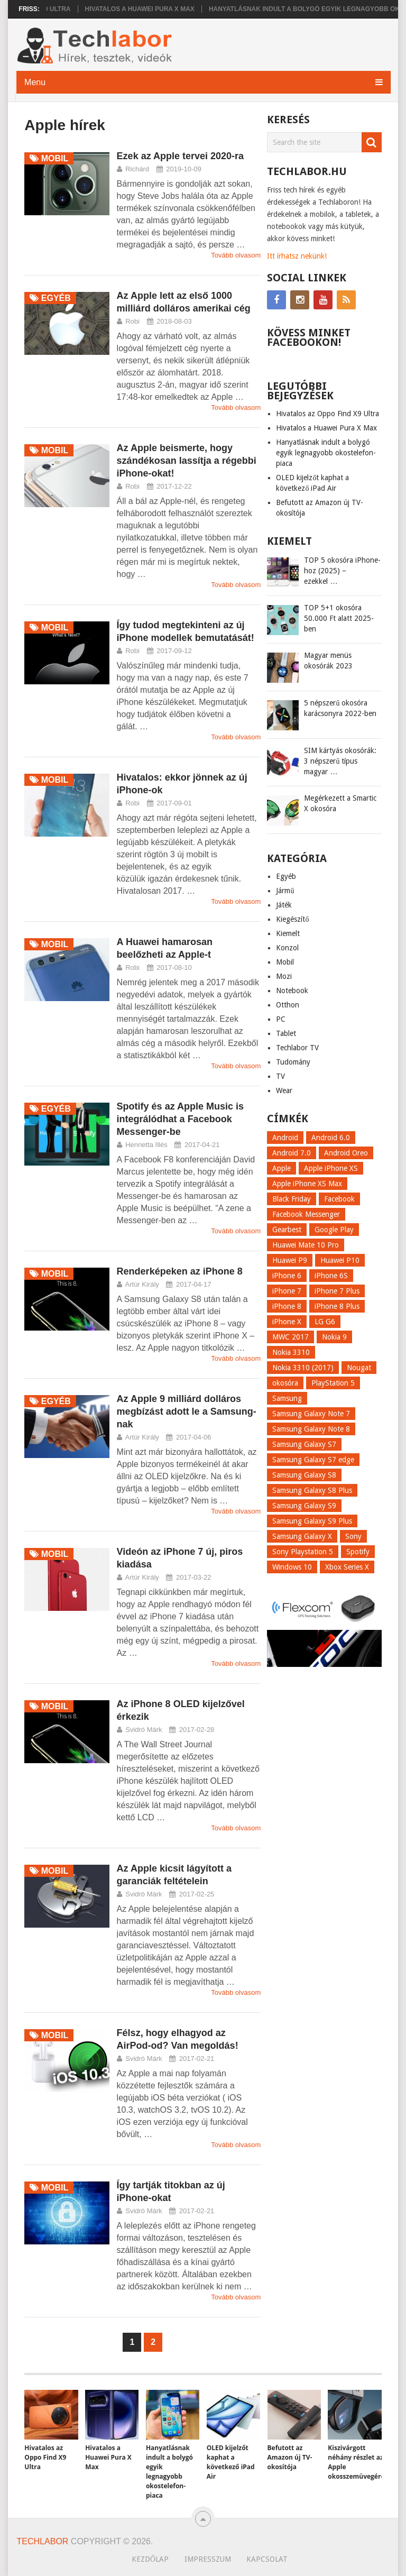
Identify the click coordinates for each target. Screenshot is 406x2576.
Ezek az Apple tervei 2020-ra (180, 156)
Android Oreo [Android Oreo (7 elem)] (346, 1153)
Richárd (137, 169)
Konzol (287, 947)
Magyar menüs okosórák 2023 (328, 660)
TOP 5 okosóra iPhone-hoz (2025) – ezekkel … (342, 570)
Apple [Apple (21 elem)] (281, 1168)
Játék (284, 905)
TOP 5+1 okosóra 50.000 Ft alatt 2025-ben (339, 618)
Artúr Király (142, 1284)
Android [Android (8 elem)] (285, 1137)
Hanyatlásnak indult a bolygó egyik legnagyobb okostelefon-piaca (326, 452)
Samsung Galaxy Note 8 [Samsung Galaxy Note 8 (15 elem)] (311, 1429)
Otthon (287, 1005)
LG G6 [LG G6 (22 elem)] (325, 1321)
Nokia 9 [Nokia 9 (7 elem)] (334, 1337)
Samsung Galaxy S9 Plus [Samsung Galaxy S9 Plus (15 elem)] (312, 1521)
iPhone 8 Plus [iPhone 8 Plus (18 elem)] (337, 1306)
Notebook (292, 990)
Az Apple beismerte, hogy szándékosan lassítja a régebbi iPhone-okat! (186, 461)
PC (280, 1019)
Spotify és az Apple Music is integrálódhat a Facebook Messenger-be (180, 1119)
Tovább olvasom (236, 255)
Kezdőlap (150, 2559)
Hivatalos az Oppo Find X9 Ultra (327, 413)
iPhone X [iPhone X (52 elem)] (286, 1321)
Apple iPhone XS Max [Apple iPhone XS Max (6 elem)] (307, 1183)
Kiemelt (288, 933)
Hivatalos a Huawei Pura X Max (168, 9)
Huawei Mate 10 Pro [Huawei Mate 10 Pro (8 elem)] (305, 1245)
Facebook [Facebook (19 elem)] (339, 1199)
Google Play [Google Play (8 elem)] (334, 1229)
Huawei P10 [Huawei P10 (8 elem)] (339, 1260)
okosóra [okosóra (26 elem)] (285, 1383)
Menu (34, 82)
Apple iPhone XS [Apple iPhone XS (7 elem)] (331, 1168)
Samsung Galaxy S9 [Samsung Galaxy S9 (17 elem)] (304, 1505)
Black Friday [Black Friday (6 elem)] (291, 1199)
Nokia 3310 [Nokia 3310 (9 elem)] (291, 1352)
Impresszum (207, 2559)
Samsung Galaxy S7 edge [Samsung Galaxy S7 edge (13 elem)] (313, 1459)
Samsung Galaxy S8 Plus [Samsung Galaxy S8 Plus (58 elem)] (312, 1490)
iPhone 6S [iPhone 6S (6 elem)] (331, 1275)
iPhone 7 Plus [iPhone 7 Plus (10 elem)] (337, 1291)
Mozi (284, 976)
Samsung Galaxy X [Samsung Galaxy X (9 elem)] (302, 1536)
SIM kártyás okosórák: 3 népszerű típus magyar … (340, 761)
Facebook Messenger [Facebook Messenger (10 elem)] (306, 1214)
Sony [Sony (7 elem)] (353, 1536)
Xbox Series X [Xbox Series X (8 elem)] (347, 1567)
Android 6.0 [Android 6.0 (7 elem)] (330, 1137)
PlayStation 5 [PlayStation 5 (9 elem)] (333, 1383)
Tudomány (293, 1062)
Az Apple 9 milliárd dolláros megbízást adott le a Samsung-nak (186, 1411)
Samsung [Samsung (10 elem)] (287, 1398)
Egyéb (286, 876)
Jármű (285, 890)
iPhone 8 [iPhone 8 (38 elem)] (286, 1306)
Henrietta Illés (146, 1145)
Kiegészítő (292, 919)
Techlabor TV (297, 1047)
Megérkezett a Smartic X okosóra (340, 803)
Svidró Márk (143, 1730)
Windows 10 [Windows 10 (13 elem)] (292, 1567)
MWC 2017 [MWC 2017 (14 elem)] (290, 1337)
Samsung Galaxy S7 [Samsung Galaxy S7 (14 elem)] (304, 1444)
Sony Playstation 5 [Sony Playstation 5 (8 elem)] (302, 1551)
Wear (284, 1090)
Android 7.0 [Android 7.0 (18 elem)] (291, 1153)
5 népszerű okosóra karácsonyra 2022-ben (340, 708)
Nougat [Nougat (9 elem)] (359, 1367)
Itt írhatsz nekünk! (297, 256)
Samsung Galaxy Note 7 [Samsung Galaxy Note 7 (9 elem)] (311, 1413)
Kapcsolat (267, 2559)
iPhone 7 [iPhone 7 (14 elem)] (286, 1291)
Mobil (285, 962)
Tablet (286, 1033)
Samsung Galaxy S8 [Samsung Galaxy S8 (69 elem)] (304, 1475)
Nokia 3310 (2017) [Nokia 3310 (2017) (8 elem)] (303, 1367)
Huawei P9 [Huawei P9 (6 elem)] (289, 1260)
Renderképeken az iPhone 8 (180, 1271)
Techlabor (43, 2541)
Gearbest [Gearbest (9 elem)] (286, 1229)
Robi (132, 321)
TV (280, 1076)
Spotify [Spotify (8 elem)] (358, 1551)
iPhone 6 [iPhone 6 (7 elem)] (286, 1275)
